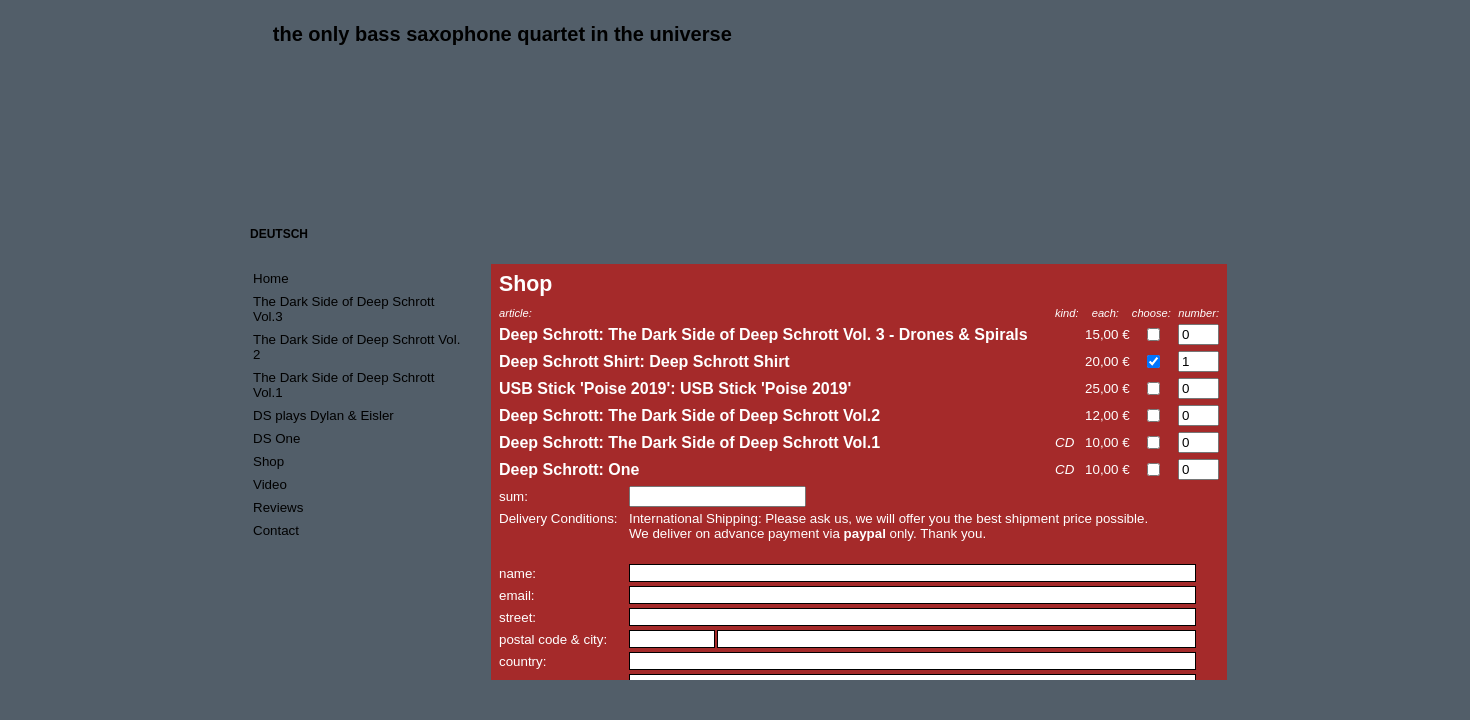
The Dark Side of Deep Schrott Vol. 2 (356, 347)
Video (270, 484)
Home (271, 278)
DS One (276, 438)
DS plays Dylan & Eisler (323, 415)
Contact (276, 530)
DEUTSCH (279, 234)
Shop (268, 461)
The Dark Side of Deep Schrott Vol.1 (344, 385)
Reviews (278, 507)
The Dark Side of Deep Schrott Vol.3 (344, 309)
